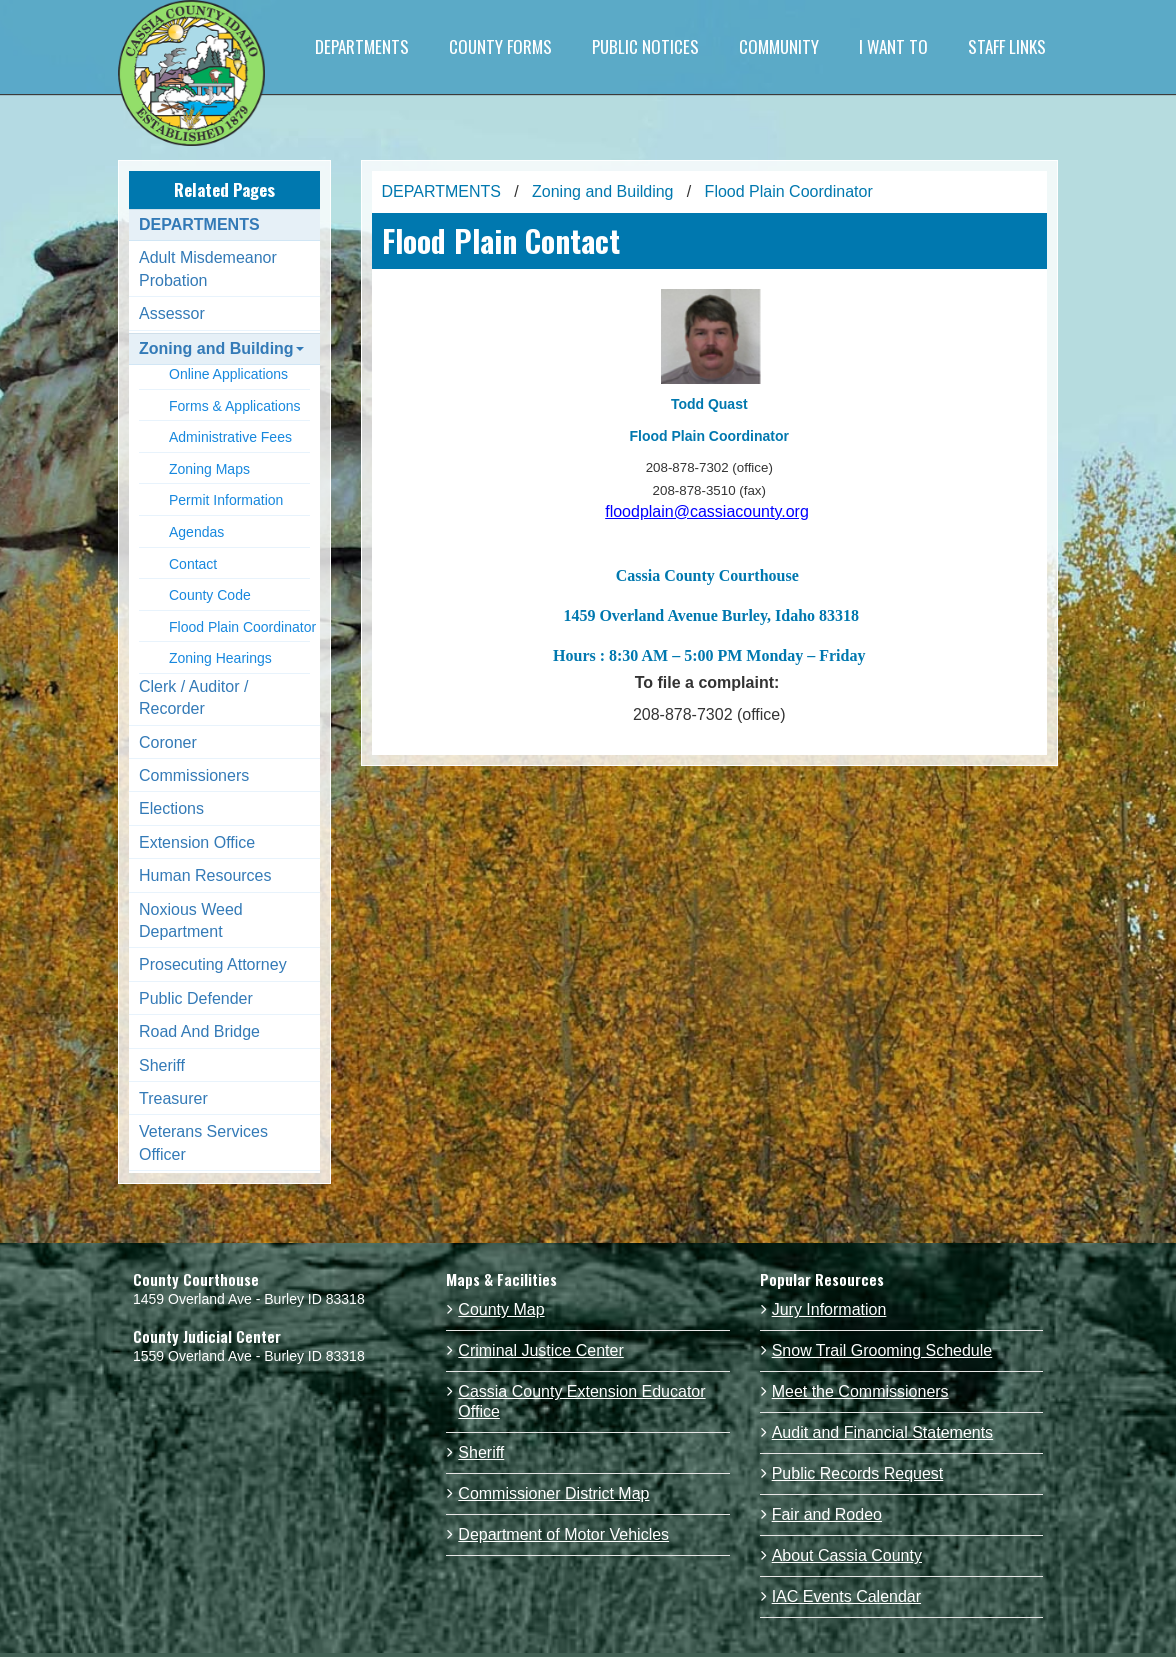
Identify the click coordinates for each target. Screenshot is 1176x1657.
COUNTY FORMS (500, 46)
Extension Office (197, 842)
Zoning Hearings (220, 658)
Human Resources (205, 875)
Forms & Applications (235, 406)
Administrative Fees (230, 437)
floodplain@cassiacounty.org (707, 511)
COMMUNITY (779, 46)
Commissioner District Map (553, 1493)
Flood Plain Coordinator (242, 627)
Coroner (168, 742)
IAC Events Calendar (846, 1596)
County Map (501, 1309)
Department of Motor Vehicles (563, 1534)
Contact (193, 564)
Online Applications (228, 374)
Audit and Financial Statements (882, 1432)
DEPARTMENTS (362, 46)
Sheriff (162, 1065)
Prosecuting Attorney (213, 964)
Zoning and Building (221, 348)
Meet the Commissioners (860, 1391)
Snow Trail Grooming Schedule (882, 1350)
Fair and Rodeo (827, 1514)
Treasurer (173, 1098)
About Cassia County (847, 1555)
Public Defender (196, 998)
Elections (171, 808)
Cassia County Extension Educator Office (581, 1401)
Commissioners (194, 775)
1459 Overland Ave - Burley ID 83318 (249, 1299)
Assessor (172, 313)
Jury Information (829, 1309)
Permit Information (226, 500)
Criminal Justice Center (540, 1350)
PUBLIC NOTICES (645, 46)
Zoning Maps (209, 469)
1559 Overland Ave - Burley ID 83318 (249, 1356)
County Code (210, 595)
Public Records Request (858, 1473)
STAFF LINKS (1007, 46)
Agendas (196, 532)
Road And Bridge (199, 1031)
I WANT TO (893, 46)
